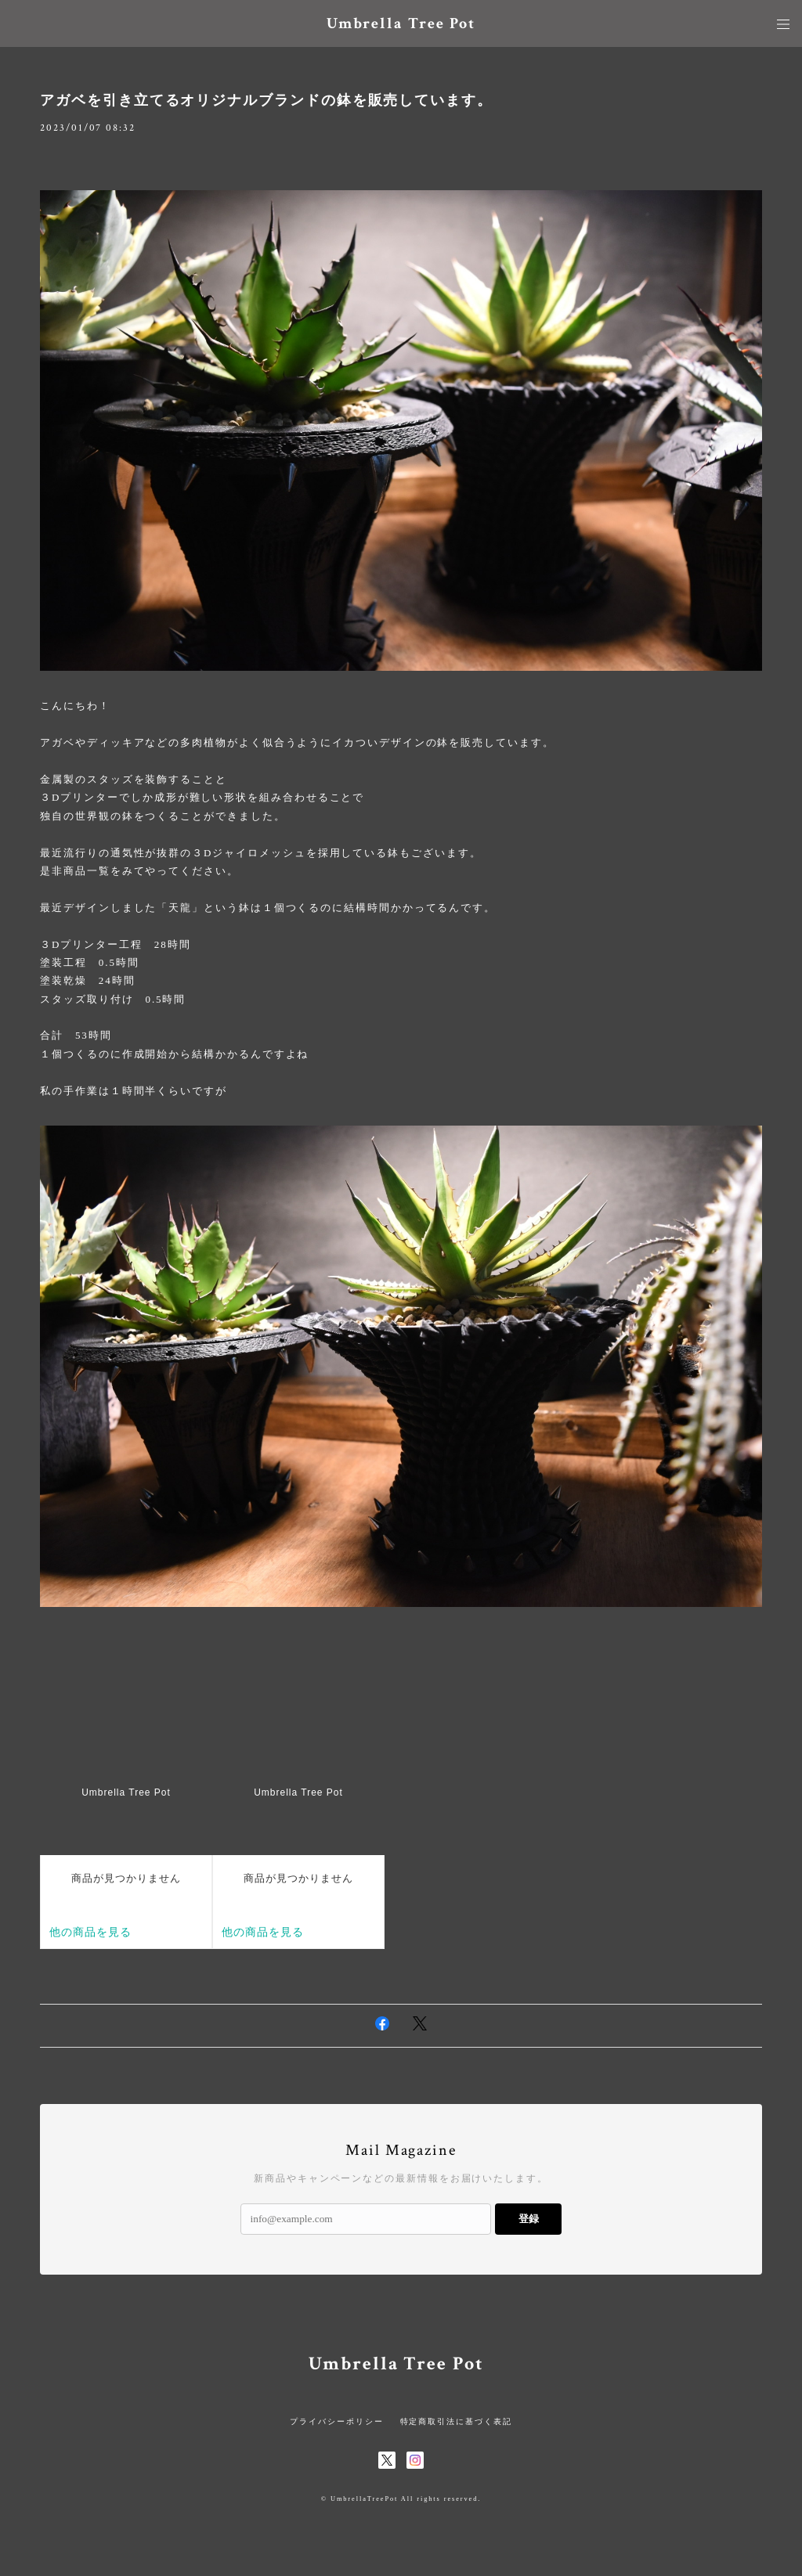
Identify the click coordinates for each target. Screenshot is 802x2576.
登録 (528, 2219)
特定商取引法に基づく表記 (456, 2421)
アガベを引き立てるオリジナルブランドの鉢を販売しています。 (266, 100)
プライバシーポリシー (336, 2421)
